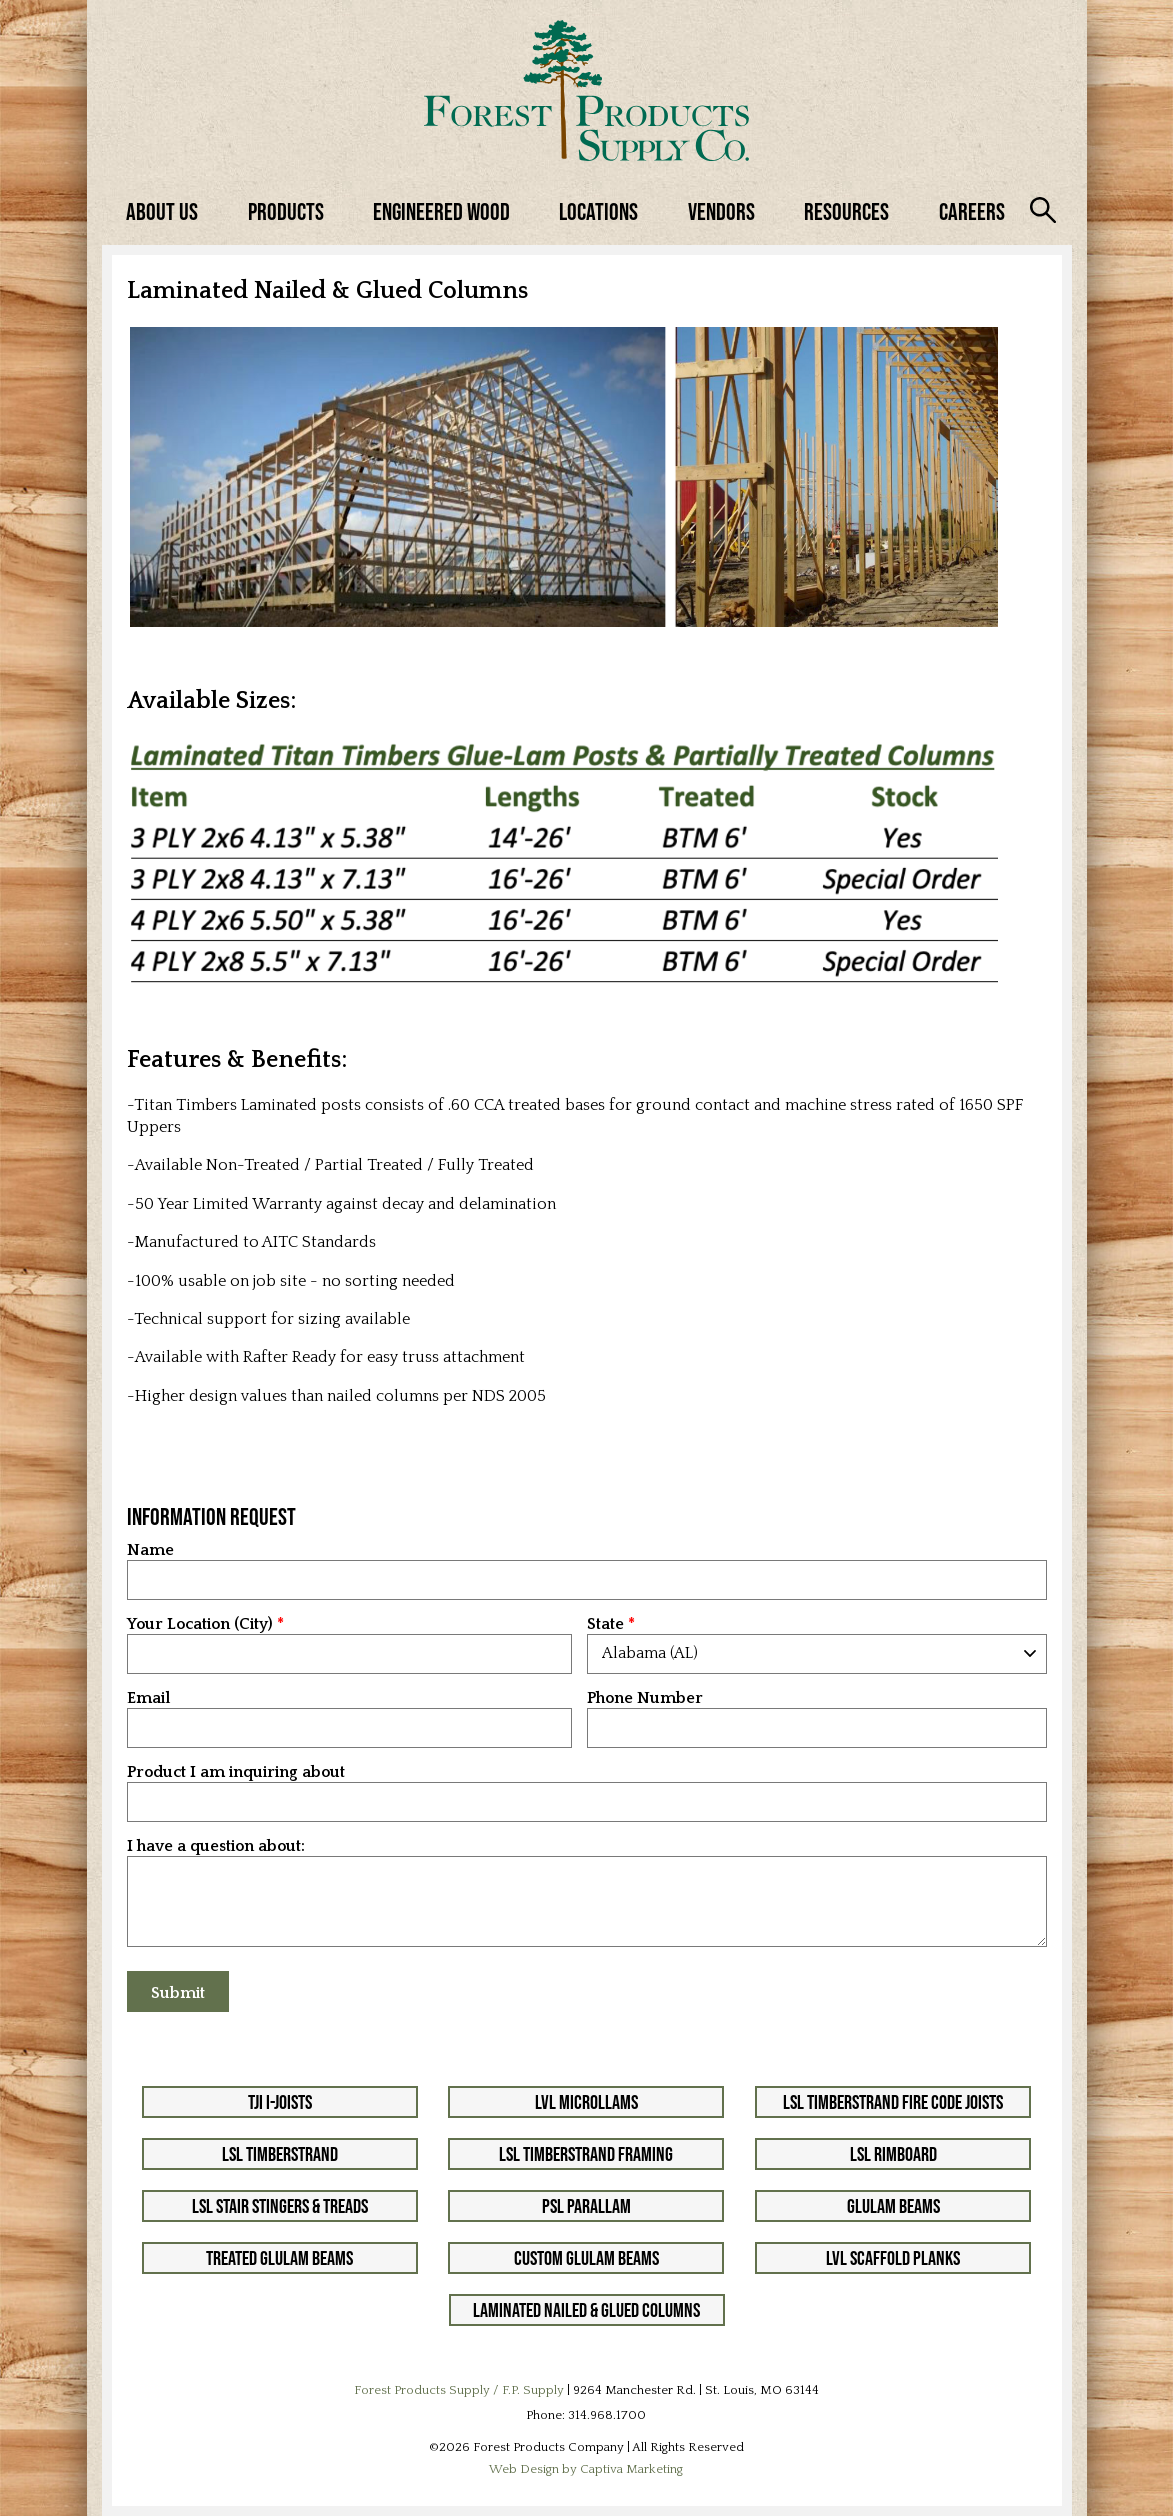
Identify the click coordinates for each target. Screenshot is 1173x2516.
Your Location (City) (200, 1624)
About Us (162, 211)
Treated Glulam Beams (279, 2258)
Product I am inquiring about (236, 1772)
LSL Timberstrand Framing (586, 2154)
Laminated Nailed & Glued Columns (586, 2310)
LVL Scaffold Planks (893, 2258)
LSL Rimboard (893, 2154)
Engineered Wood (441, 211)
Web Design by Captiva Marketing (586, 2469)
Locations (598, 211)
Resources (846, 211)
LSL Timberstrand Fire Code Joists (893, 2102)
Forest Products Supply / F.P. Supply (459, 2390)
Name (150, 1550)
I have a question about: (216, 1846)
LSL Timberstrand (280, 2154)
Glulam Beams (893, 2206)
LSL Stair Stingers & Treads (280, 2206)
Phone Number (645, 1698)
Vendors (721, 211)
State (605, 1624)
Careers (972, 211)
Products (286, 211)
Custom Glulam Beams (586, 2258)
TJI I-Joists (280, 2102)
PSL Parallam (586, 2206)
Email (148, 1698)
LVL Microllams (586, 2102)
